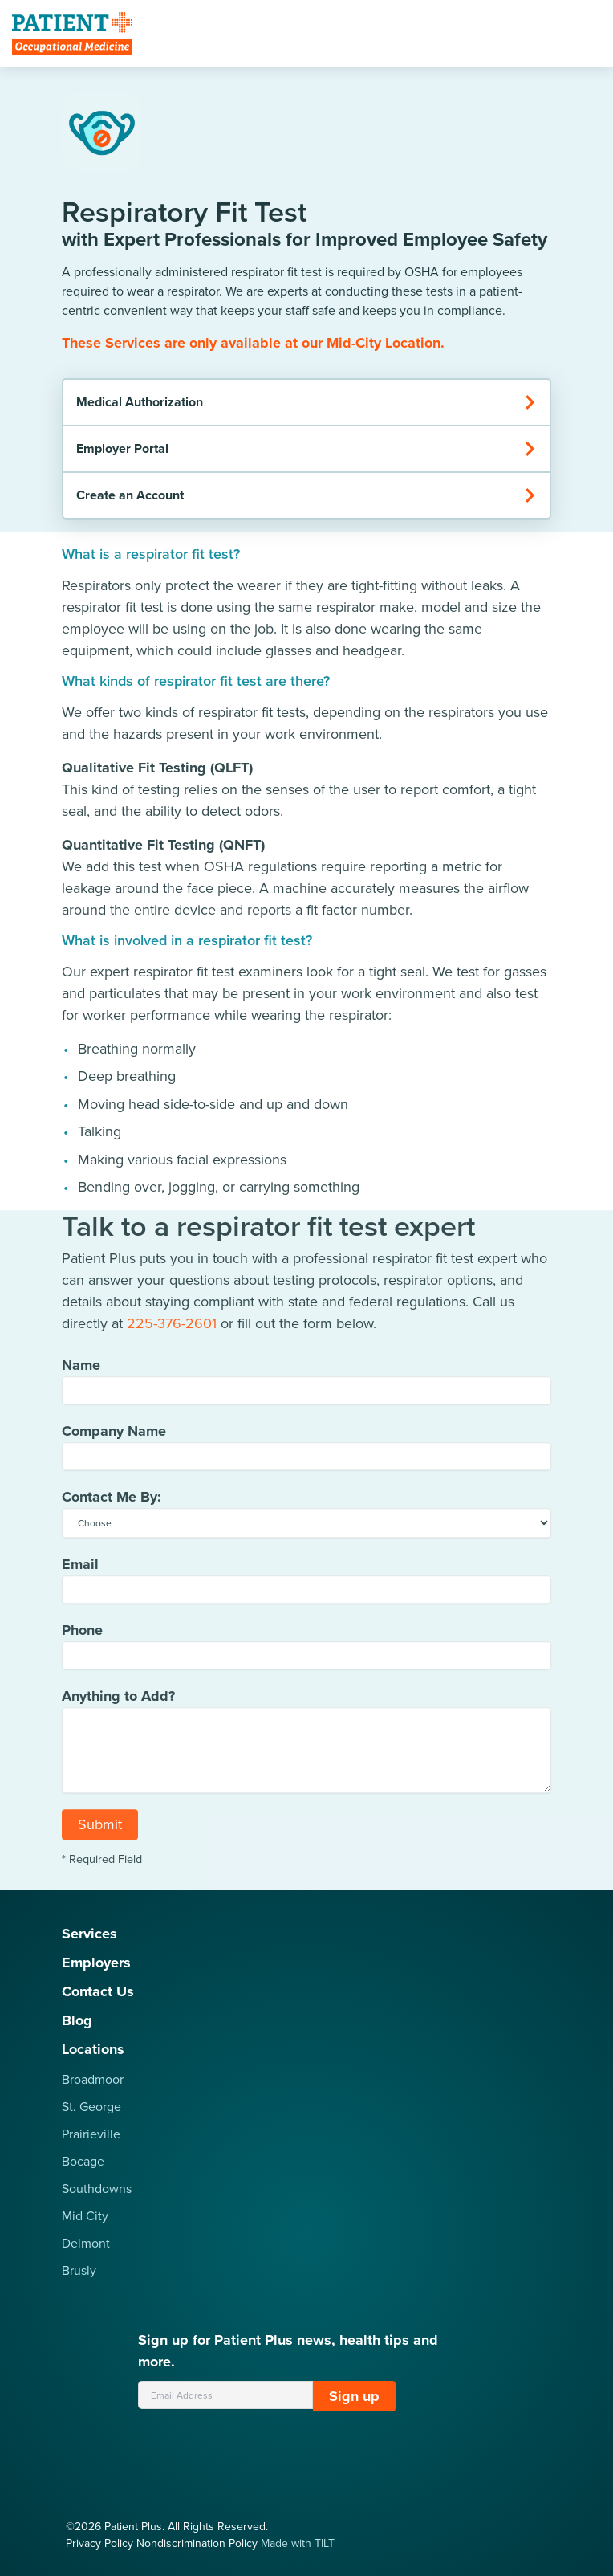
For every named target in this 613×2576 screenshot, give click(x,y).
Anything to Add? (118, 1701)
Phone (82, 1635)
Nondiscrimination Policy (197, 2543)
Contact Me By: (111, 1502)
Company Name (114, 1436)
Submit (100, 1830)
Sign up (354, 2396)
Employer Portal (306, 448)
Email (80, 1569)
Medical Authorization (306, 402)
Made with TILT (298, 2543)
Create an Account (306, 495)
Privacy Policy (99, 2543)
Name (81, 1370)
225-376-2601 (172, 1329)
